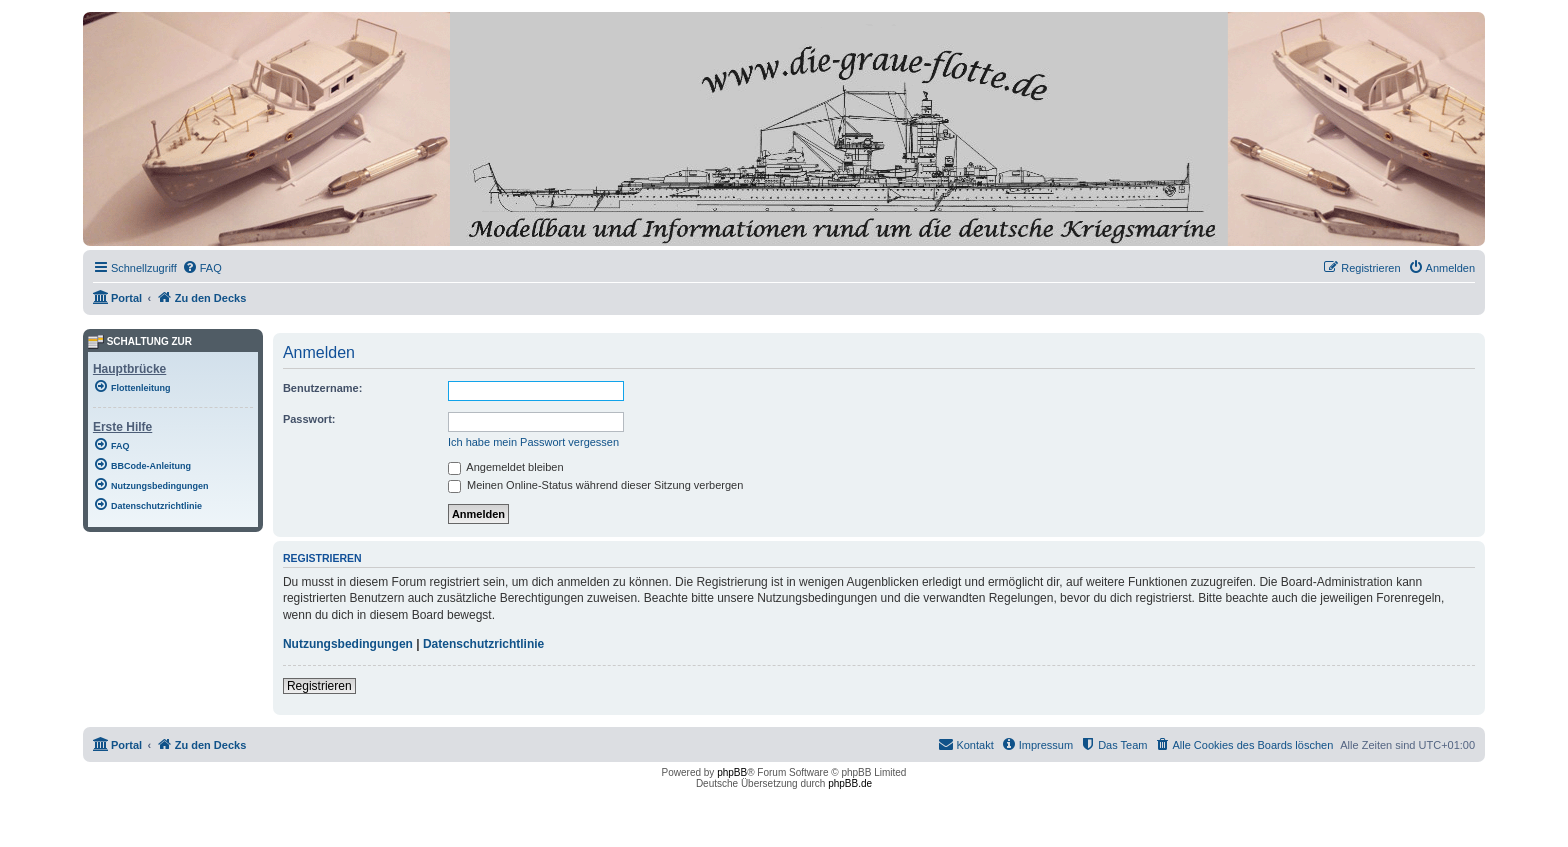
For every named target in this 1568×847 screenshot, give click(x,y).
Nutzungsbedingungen (348, 644)
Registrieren (319, 686)
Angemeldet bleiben (506, 467)
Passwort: (309, 419)
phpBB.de (850, 783)
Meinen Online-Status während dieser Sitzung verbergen (595, 485)
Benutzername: (322, 388)
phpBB (732, 772)
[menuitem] (202, 268)
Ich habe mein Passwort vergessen (533, 442)
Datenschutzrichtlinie (483, 644)
